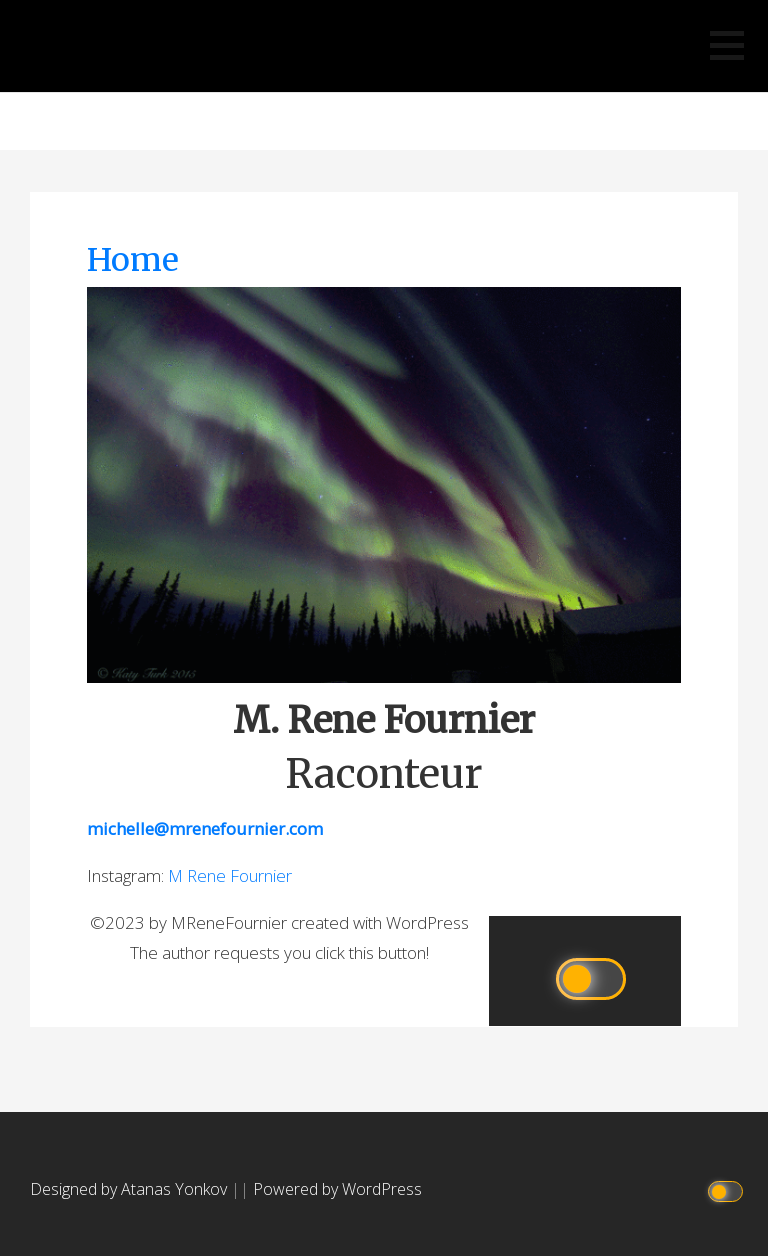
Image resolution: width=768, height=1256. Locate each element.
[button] (727, 45)
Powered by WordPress (337, 1189)
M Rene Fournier (384, 126)
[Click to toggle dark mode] (728, 1189)
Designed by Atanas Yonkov (130, 1189)
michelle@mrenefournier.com (205, 828)
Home (133, 260)
